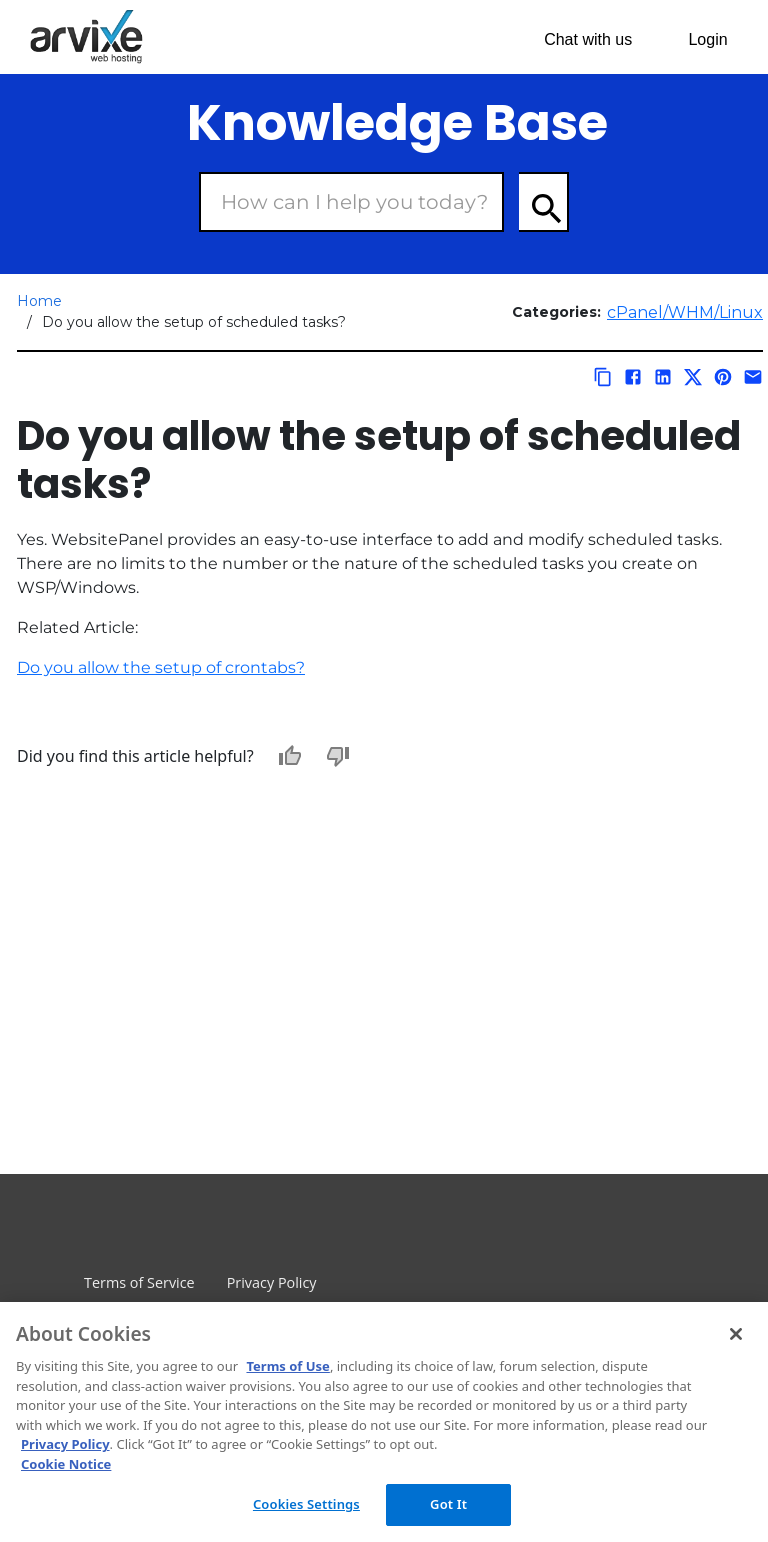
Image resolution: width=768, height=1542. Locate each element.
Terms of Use (287, 1366)
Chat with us (588, 39)
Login (707, 39)
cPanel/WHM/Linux (685, 312)
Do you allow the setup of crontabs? (161, 667)
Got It (448, 1504)
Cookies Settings (306, 1504)
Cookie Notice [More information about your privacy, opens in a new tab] (66, 1464)
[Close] (736, 1334)
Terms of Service (139, 1282)
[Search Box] (351, 202)
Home (39, 301)
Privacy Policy (272, 1282)
